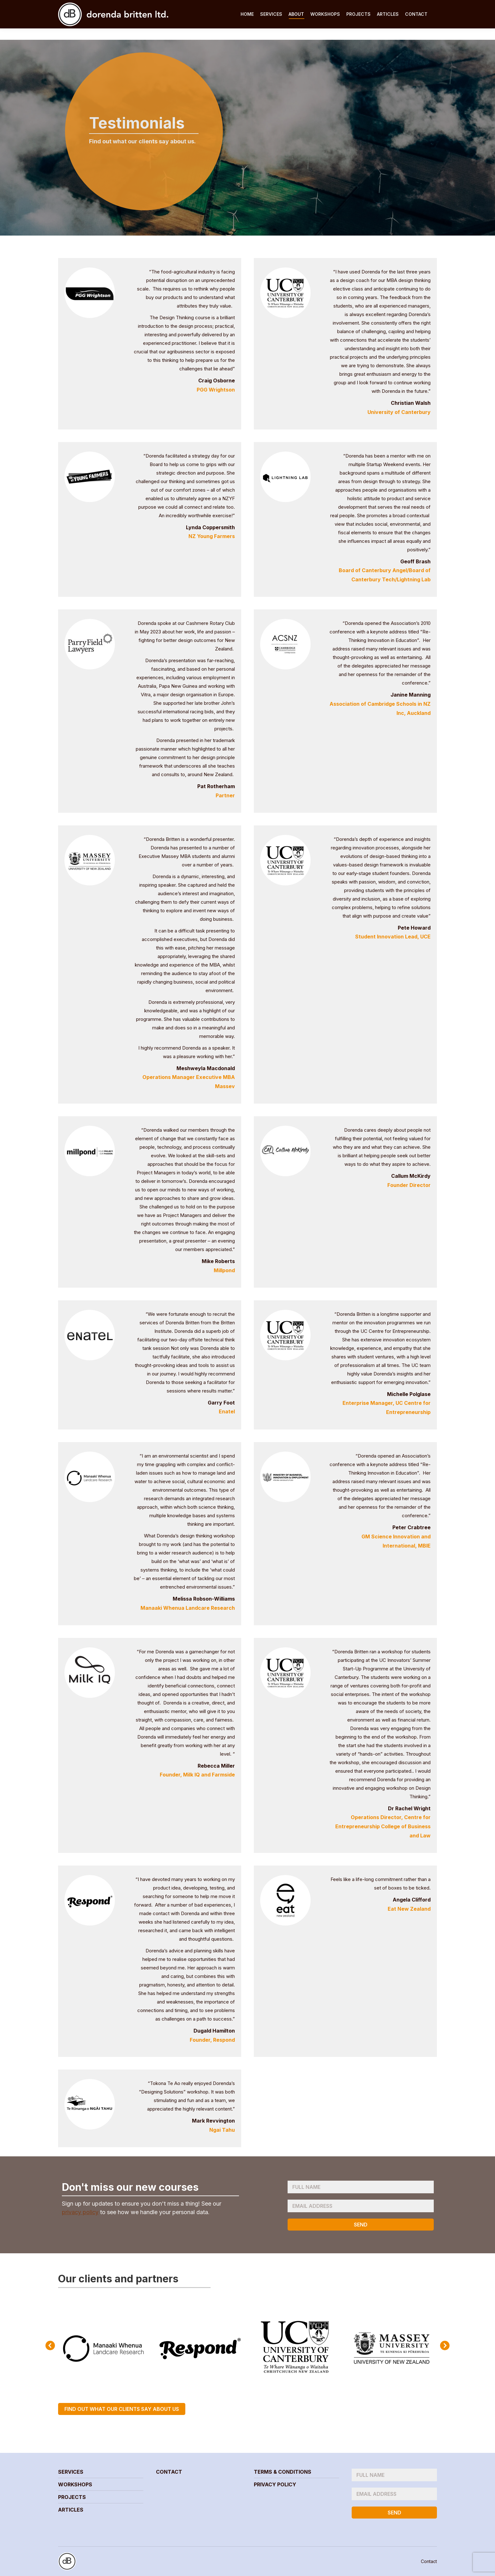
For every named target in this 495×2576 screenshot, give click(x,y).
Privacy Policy (275, 2484)
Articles (70, 2510)
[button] (50, 2345)
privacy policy (80, 2212)
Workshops (75, 2484)
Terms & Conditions (282, 2472)
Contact (169, 2472)
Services (70, 2472)
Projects (72, 2497)
